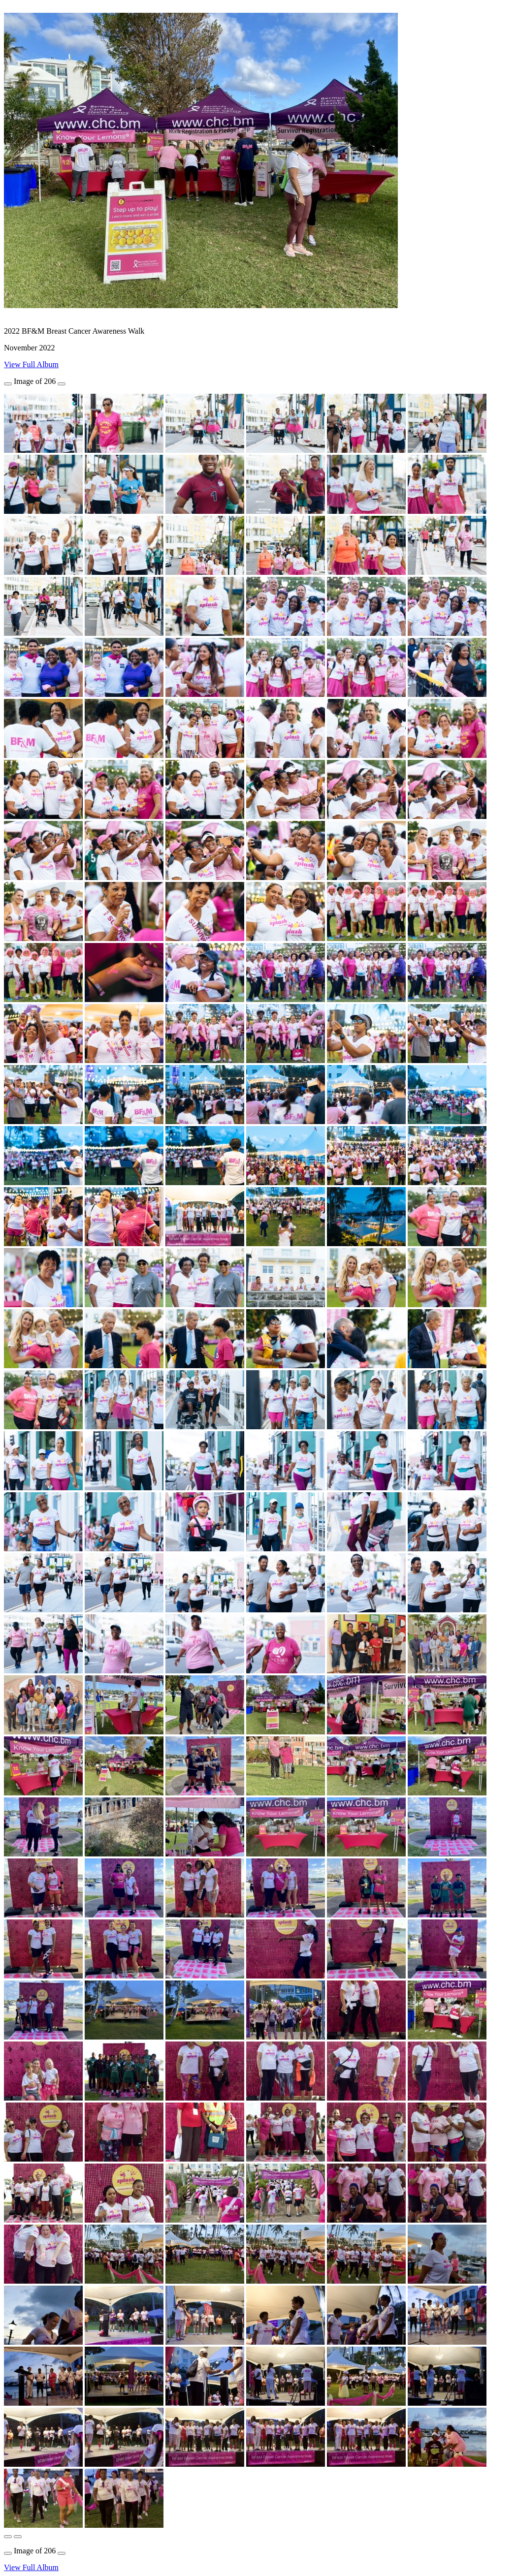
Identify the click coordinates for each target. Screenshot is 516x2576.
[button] (8, 2536)
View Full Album (31, 364)
